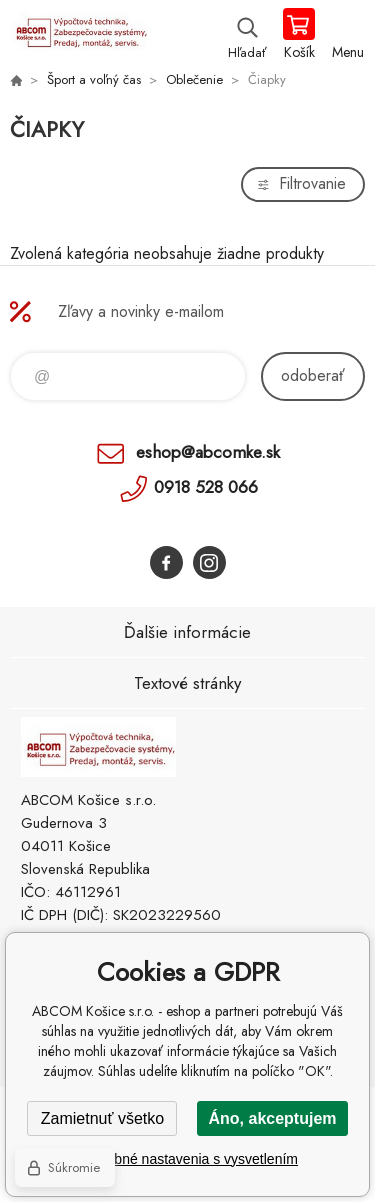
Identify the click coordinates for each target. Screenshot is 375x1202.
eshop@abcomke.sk (208, 452)
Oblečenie (194, 79)
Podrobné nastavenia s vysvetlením (187, 1159)
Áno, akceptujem (272, 1118)
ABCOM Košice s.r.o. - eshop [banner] (78, 35)
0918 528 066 (206, 487)
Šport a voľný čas (94, 79)
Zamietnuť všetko (102, 1118)
